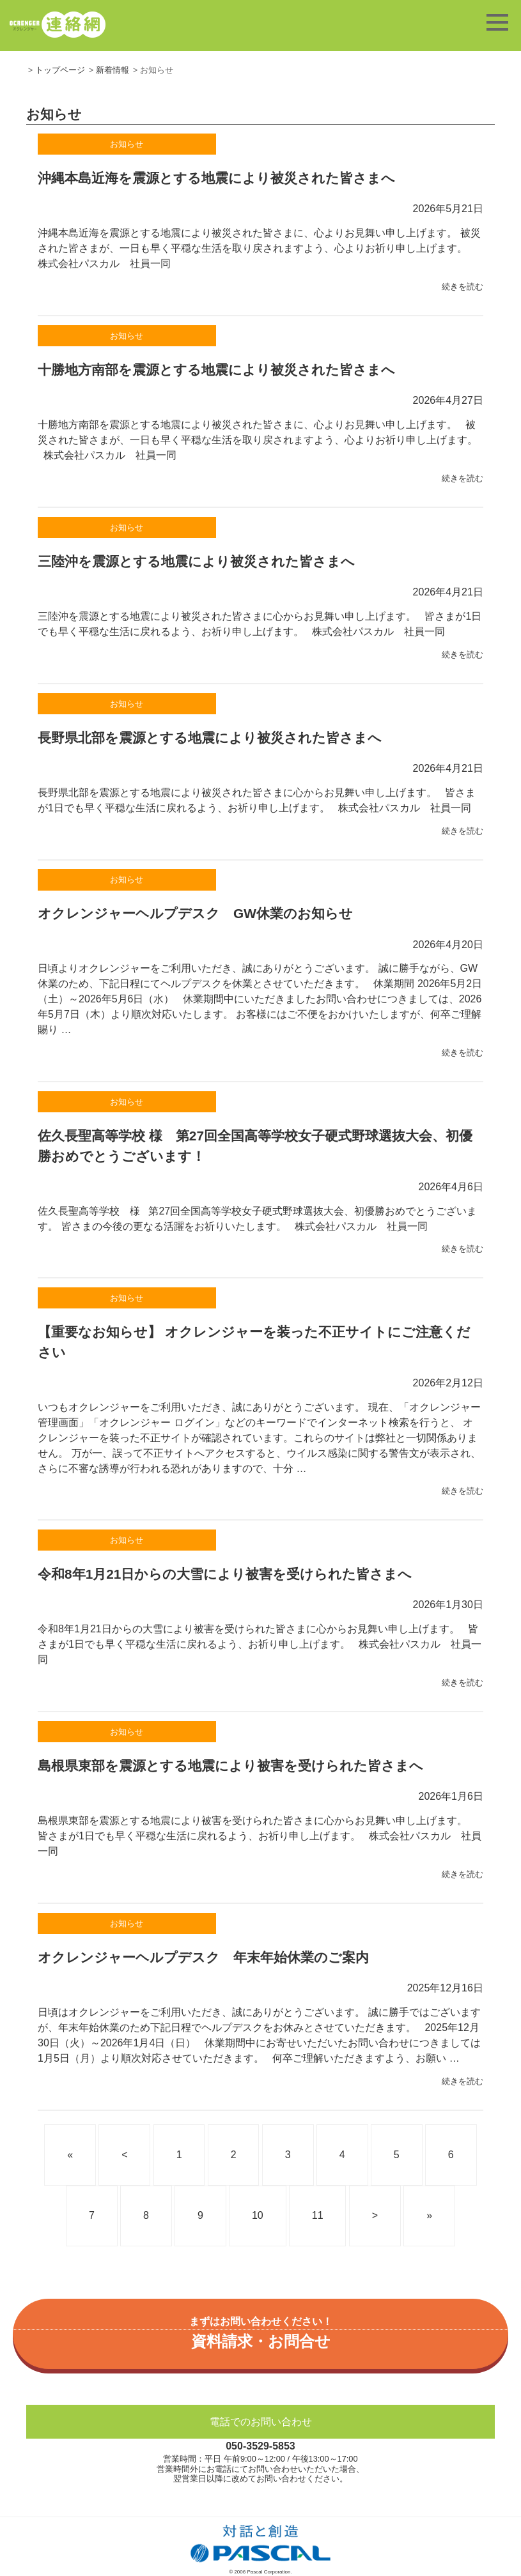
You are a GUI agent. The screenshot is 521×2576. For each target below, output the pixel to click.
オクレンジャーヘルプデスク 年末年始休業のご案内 (203, 1957)
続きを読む (462, 286)
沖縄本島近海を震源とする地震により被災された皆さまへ (216, 178)
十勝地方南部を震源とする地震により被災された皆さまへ (216, 369)
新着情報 (112, 70)
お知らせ (126, 144)
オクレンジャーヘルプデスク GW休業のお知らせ (195, 913)
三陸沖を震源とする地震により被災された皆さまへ (196, 561)
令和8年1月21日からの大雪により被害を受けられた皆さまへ (225, 1574)
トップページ (60, 70)
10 (257, 2215)
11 (317, 2215)
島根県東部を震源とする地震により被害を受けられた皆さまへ (230, 1765)
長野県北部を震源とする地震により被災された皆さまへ (210, 737)
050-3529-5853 (260, 2446)
